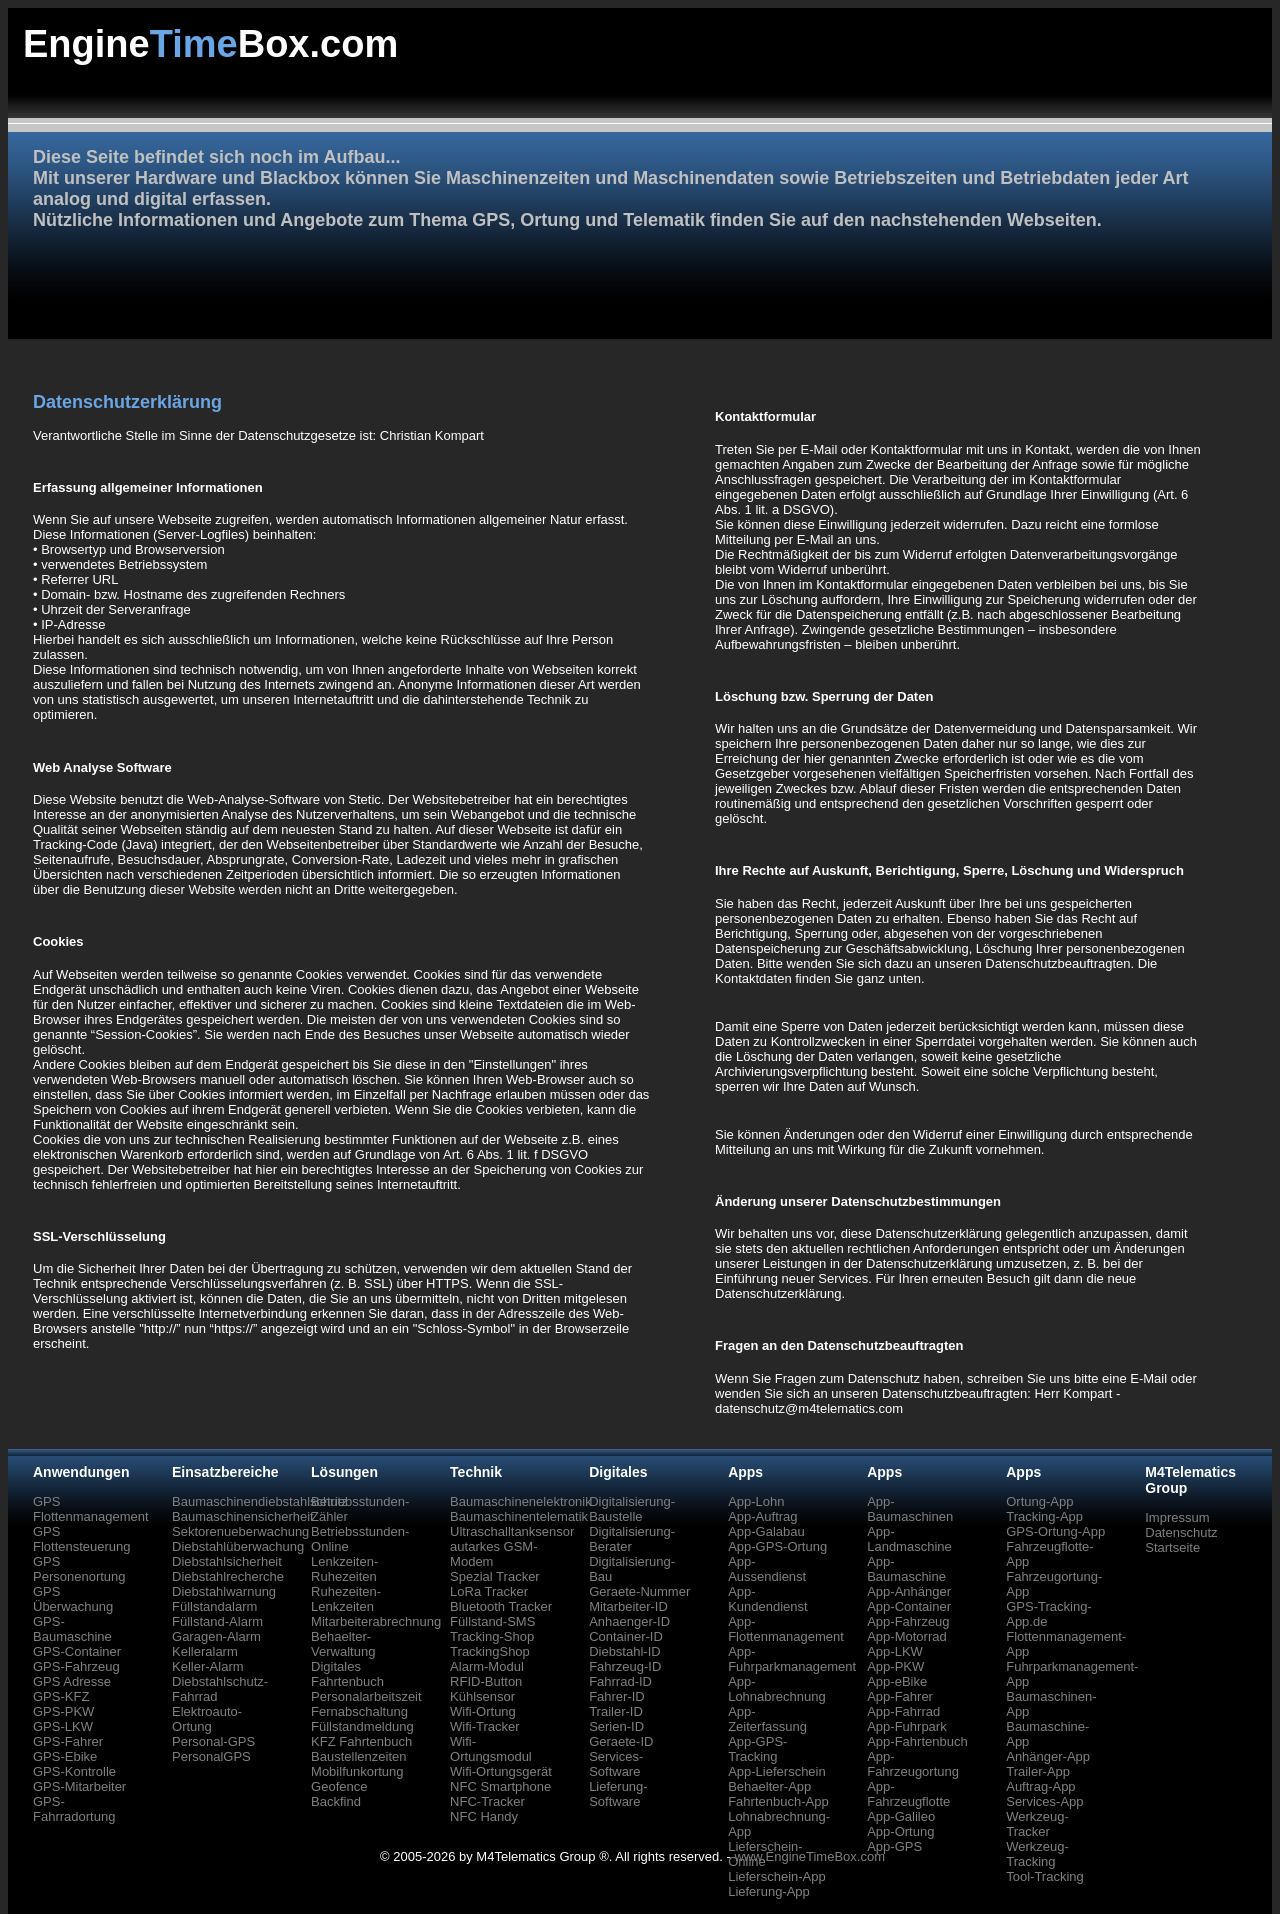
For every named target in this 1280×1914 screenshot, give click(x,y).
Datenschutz (1181, 1532)
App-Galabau (766, 1531)
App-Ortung (900, 1831)
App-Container (909, 1606)
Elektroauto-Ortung (207, 1719)
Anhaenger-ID (629, 1621)
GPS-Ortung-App (1055, 1531)
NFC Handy (484, 1816)
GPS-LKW (63, 1726)
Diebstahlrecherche (228, 1576)
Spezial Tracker (495, 1576)
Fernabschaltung (359, 1711)
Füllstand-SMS (492, 1621)
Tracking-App (1044, 1516)
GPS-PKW (63, 1711)
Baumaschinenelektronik (521, 1501)
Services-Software (616, 1764)
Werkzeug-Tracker (1037, 1824)
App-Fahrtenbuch (917, 1741)
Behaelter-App (769, 1786)
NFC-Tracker (487, 1801)
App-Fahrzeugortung (913, 1764)
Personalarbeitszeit (366, 1696)
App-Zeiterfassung (767, 1719)
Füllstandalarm (214, 1606)
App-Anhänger (909, 1591)
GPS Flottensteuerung (82, 1539)
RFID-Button (486, 1681)
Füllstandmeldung (362, 1726)
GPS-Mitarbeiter (79, 1786)
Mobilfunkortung (357, 1771)
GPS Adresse (72, 1681)
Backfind (336, 1801)
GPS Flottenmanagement (91, 1509)
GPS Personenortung (79, 1569)
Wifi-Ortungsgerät (501, 1771)
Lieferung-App (769, 1891)
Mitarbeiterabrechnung (376, 1621)
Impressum (1177, 1517)
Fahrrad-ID (620, 1681)
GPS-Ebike (65, 1756)
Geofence (339, 1786)
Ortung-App (1039, 1501)
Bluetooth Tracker (501, 1606)
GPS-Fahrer (68, 1741)
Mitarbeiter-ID (628, 1606)
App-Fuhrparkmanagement (792, 1659)
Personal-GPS (213, 1741)
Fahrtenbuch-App (778, 1801)
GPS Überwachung (73, 1599)
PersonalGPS (211, 1756)
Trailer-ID (616, 1711)
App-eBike (897, 1681)
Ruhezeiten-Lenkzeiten (346, 1599)
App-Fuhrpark (906, 1726)
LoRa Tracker (489, 1591)
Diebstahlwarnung (224, 1591)
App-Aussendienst (767, 1569)
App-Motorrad (906, 1636)
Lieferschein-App (777, 1876)
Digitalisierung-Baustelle (632, 1509)
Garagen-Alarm (216, 1636)
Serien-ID (616, 1726)
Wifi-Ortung (483, 1711)
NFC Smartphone (500, 1786)
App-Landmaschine (909, 1539)
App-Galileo (901, 1816)
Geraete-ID (621, 1741)
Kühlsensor (482, 1696)
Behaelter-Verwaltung (343, 1644)
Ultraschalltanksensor (512, 1531)
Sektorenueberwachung (240, 1531)
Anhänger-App (1048, 1756)
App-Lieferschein (777, 1771)
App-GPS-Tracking (757, 1749)
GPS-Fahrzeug (76, 1666)
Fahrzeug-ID (625, 1666)
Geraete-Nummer (639, 1591)
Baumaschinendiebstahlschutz (260, 1501)
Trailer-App (1038, 1771)
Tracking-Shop (492, 1636)
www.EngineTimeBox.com (809, 1856)
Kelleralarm (205, 1651)
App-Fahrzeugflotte (908, 1794)
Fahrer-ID (617, 1696)
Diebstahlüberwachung (238, 1546)
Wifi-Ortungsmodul (491, 1749)
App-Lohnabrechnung (777, 1689)
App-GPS (894, 1846)
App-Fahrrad (903, 1711)
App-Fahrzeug (908, 1621)
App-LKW (895, 1651)
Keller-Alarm (208, 1666)
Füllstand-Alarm (217, 1621)
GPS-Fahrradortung (74, 1809)
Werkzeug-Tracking (1037, 1854)
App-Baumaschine (906, 1569)
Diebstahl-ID (625, 1651)
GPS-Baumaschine (72, 1629)
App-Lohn (756, 1501)
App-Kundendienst (768, 1599)
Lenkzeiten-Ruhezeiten (344, 1569)
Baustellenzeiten (358, 1756)
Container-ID (626, 1636)
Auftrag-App (1040, 1786)
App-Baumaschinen (910, 1509)
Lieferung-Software (618, 1794)
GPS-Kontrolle (74, 1771)
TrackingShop (490, 1651)
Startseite (1172, 1547)
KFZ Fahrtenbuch (361, 1741)
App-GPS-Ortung (777, 1546)
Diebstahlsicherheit (227, 1561)
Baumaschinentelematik (519, 1516)
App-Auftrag (762, 1516)
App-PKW (895, 1666)
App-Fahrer (900, 1696)
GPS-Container (77, 1651)
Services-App (1044, 1801)
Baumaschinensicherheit (243, 1516)
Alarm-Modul (487, 1666)
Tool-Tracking (1045, 1876)
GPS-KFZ (61, 1696)
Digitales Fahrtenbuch (347, 1674)
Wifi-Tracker (485, 1726)
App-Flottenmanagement (786, 1629)
